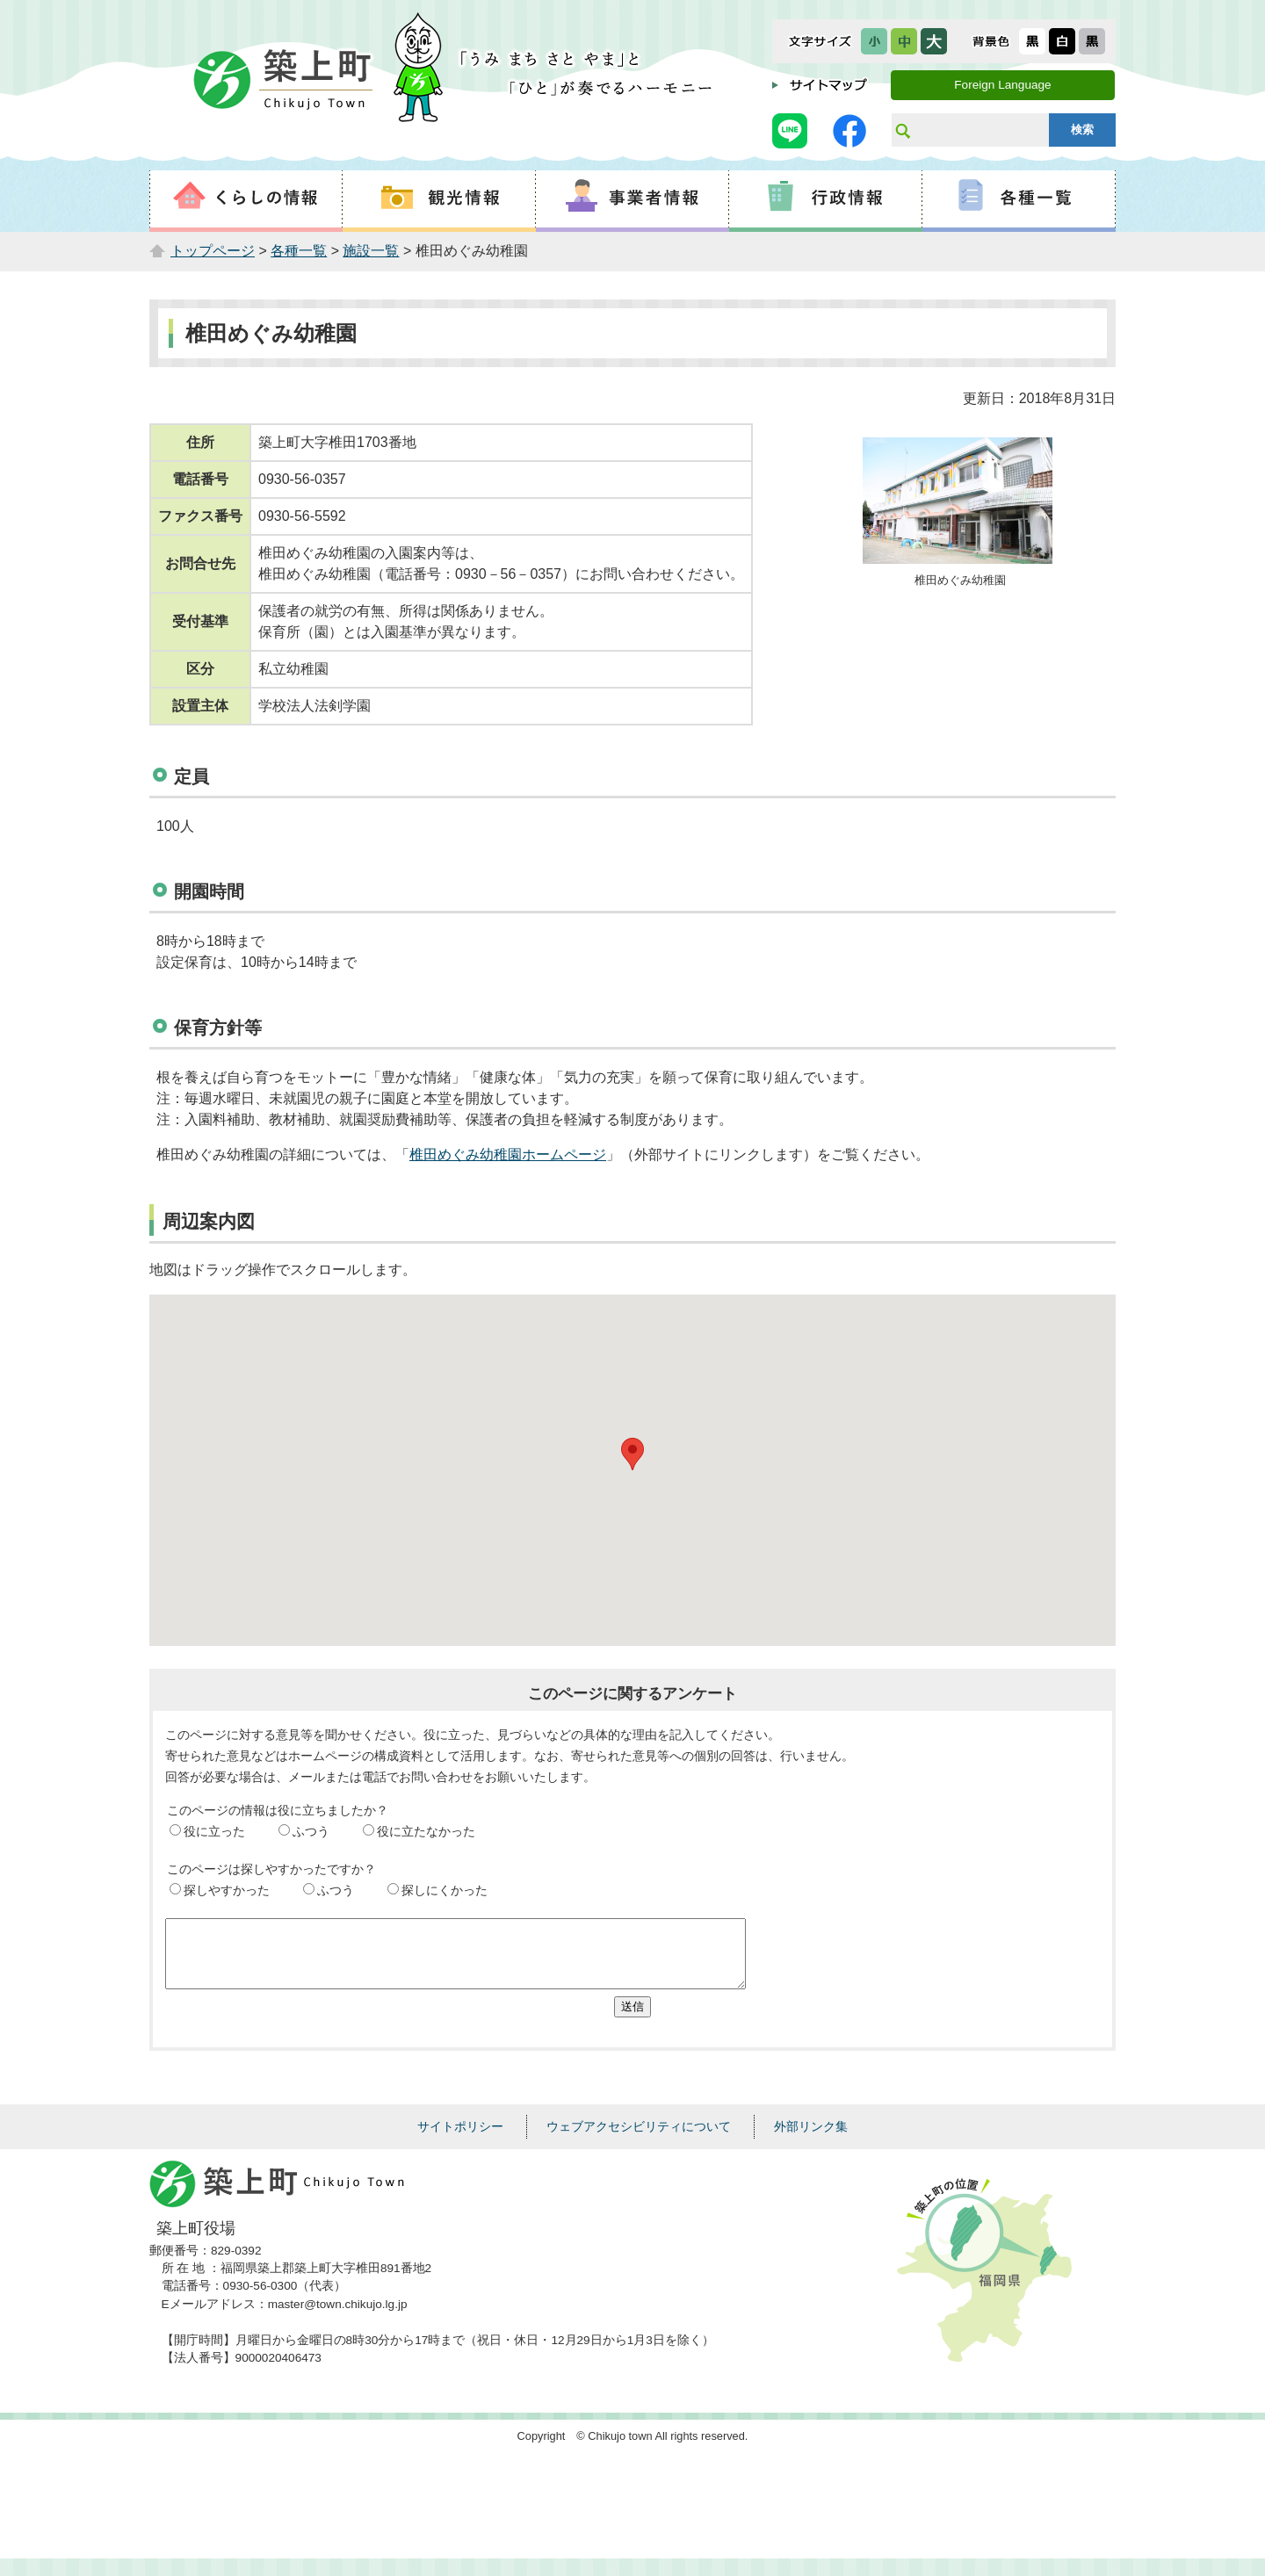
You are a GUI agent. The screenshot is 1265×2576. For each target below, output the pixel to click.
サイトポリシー (460, 2139)
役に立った (214, 1831)
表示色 (991, 41)
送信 (632, 2019)
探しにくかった (444, 1890)
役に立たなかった (426, 1831)
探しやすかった (227, 1890)
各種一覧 (299, 250)
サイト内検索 (902, 130)
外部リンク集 (811, 2139)
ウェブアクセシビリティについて (638, 2139)
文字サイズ (820, 41)
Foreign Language (1002, 84)
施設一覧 (371, 250)
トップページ (212, 250)
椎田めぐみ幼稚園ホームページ (507, 1154)
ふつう (311, 1831)
